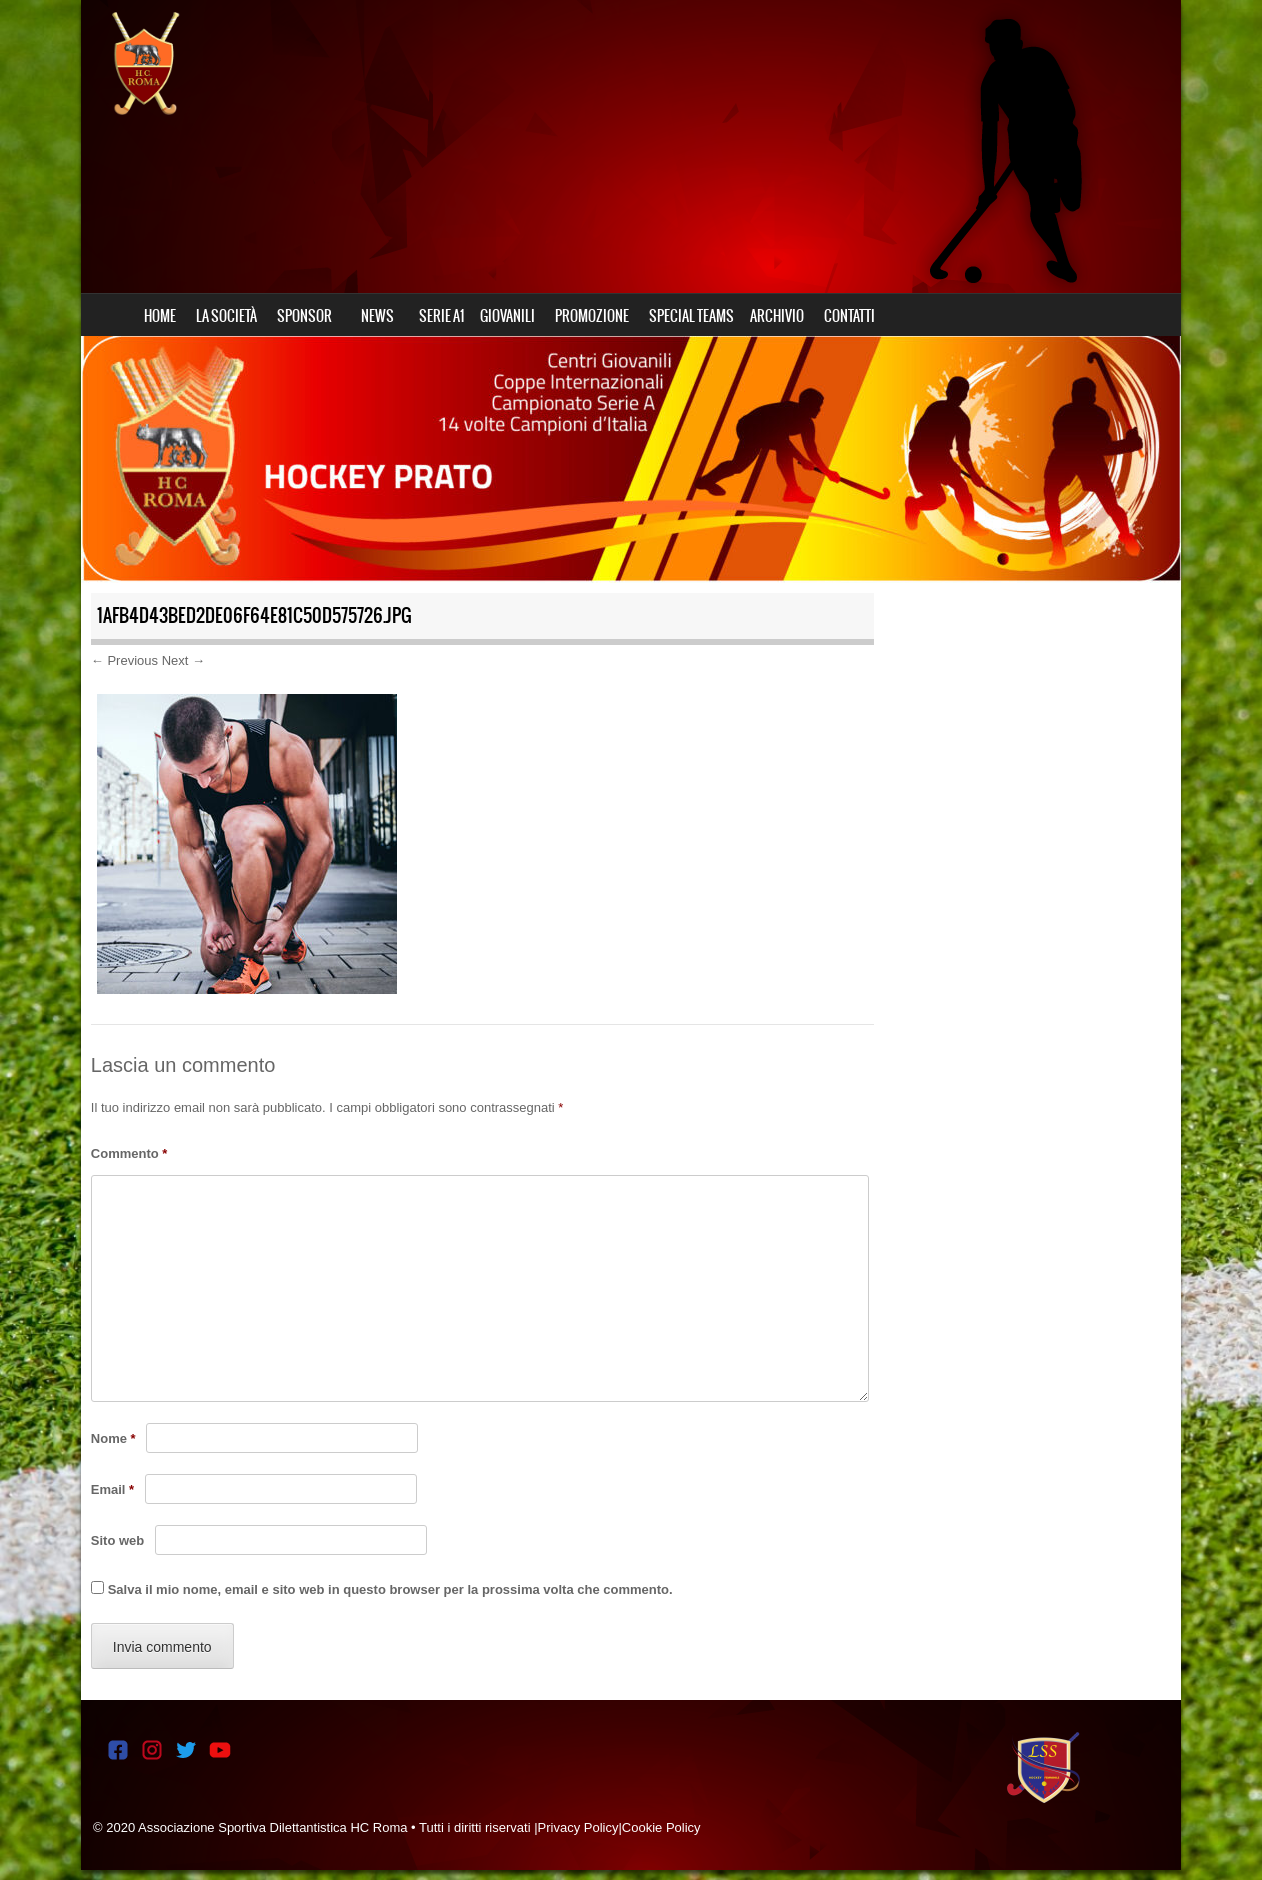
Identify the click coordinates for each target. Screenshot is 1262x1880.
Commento (129, 1153)
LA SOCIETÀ (226, 316)
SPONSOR (304, 316)
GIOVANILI (507, 316)
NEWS (377, 316)
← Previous (124, 660)
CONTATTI (849, 316)
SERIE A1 (441, 316)
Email (112, 1489)
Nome (113, 1438)
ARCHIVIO (777, 316)
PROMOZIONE (592, 316)
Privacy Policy (578, 1827)
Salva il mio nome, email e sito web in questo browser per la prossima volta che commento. (390, 1589)
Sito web (117, 1540)
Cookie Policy (661, 1827)
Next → (183, 660)
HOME (160, 316)
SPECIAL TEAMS (691, 316)
